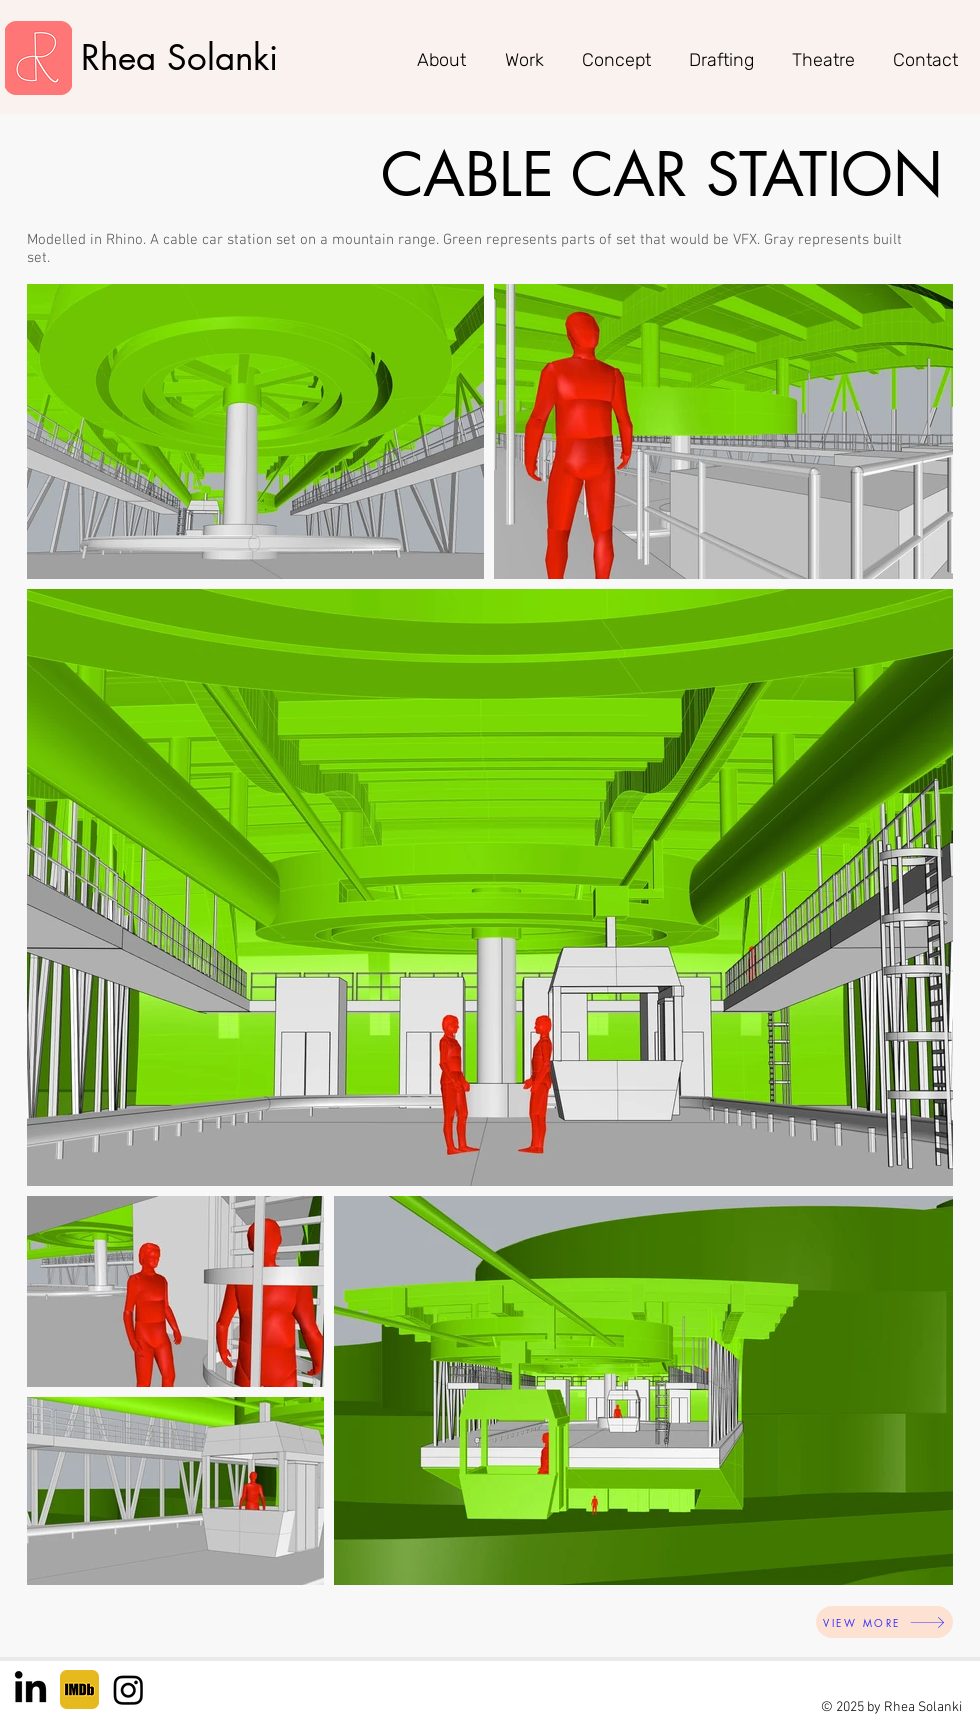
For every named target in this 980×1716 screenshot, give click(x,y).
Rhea (124, 57)
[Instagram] (128, 1689)
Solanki (222, 57)
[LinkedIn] (30, 1689)
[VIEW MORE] (884, 1622)
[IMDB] (79, 1689)
